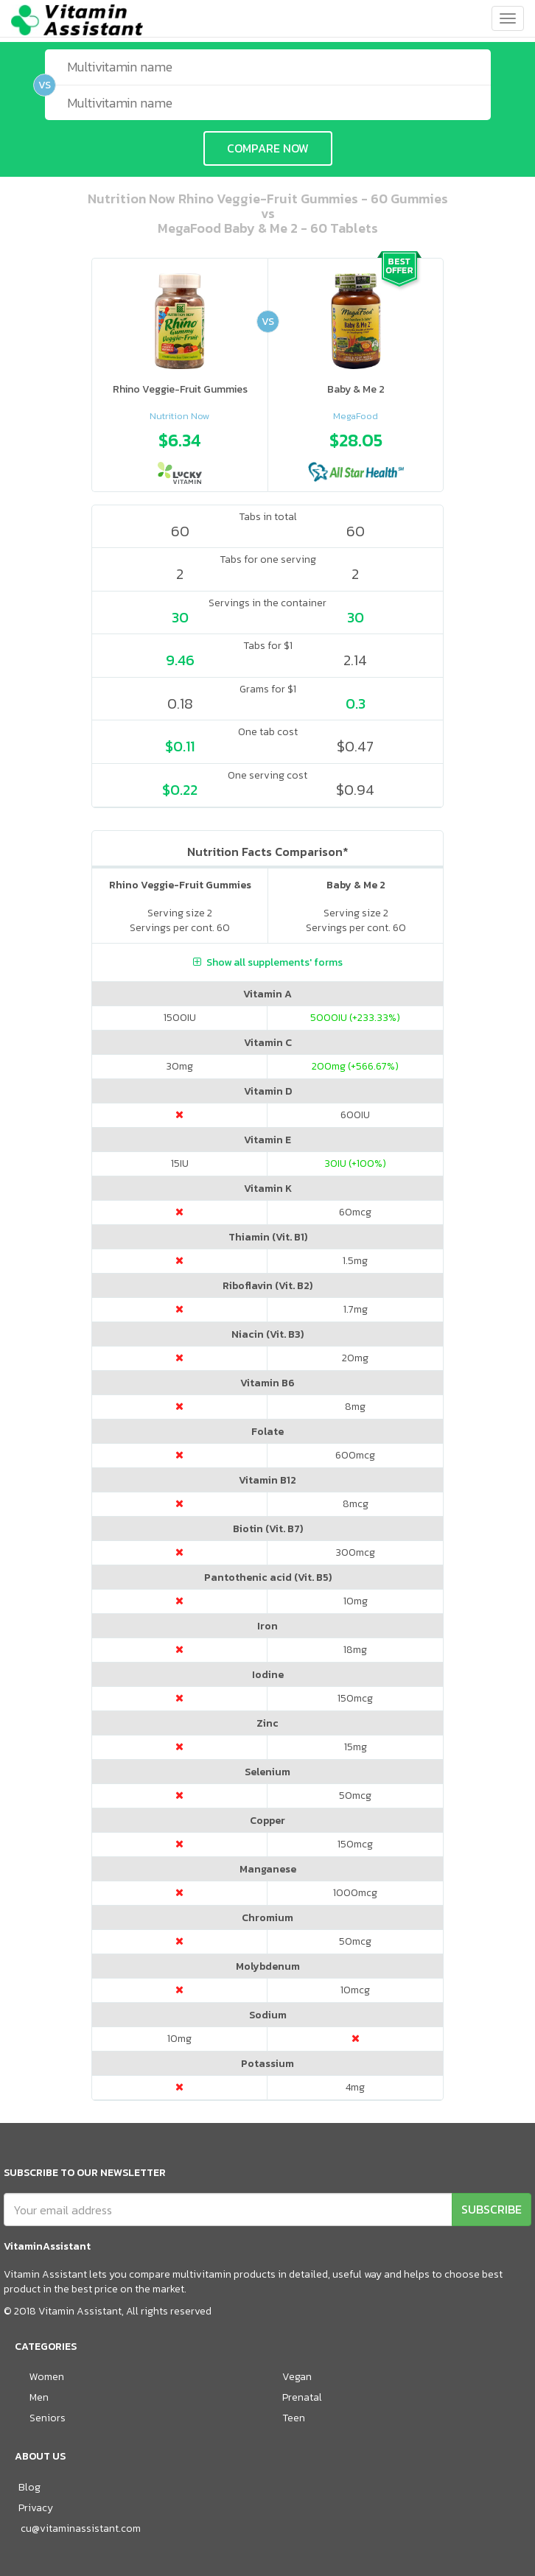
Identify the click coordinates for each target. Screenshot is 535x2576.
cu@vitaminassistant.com (81, 2528)
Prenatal (302, 2397)
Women (46, 2376)
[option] (180, 454)
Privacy (35, 2508)
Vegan (297, 2376)
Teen (293, 2418)
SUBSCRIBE (491, 2209)
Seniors (47, 2418)
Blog (29, 2487)
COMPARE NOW (268, 148)
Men (39, 2397)
